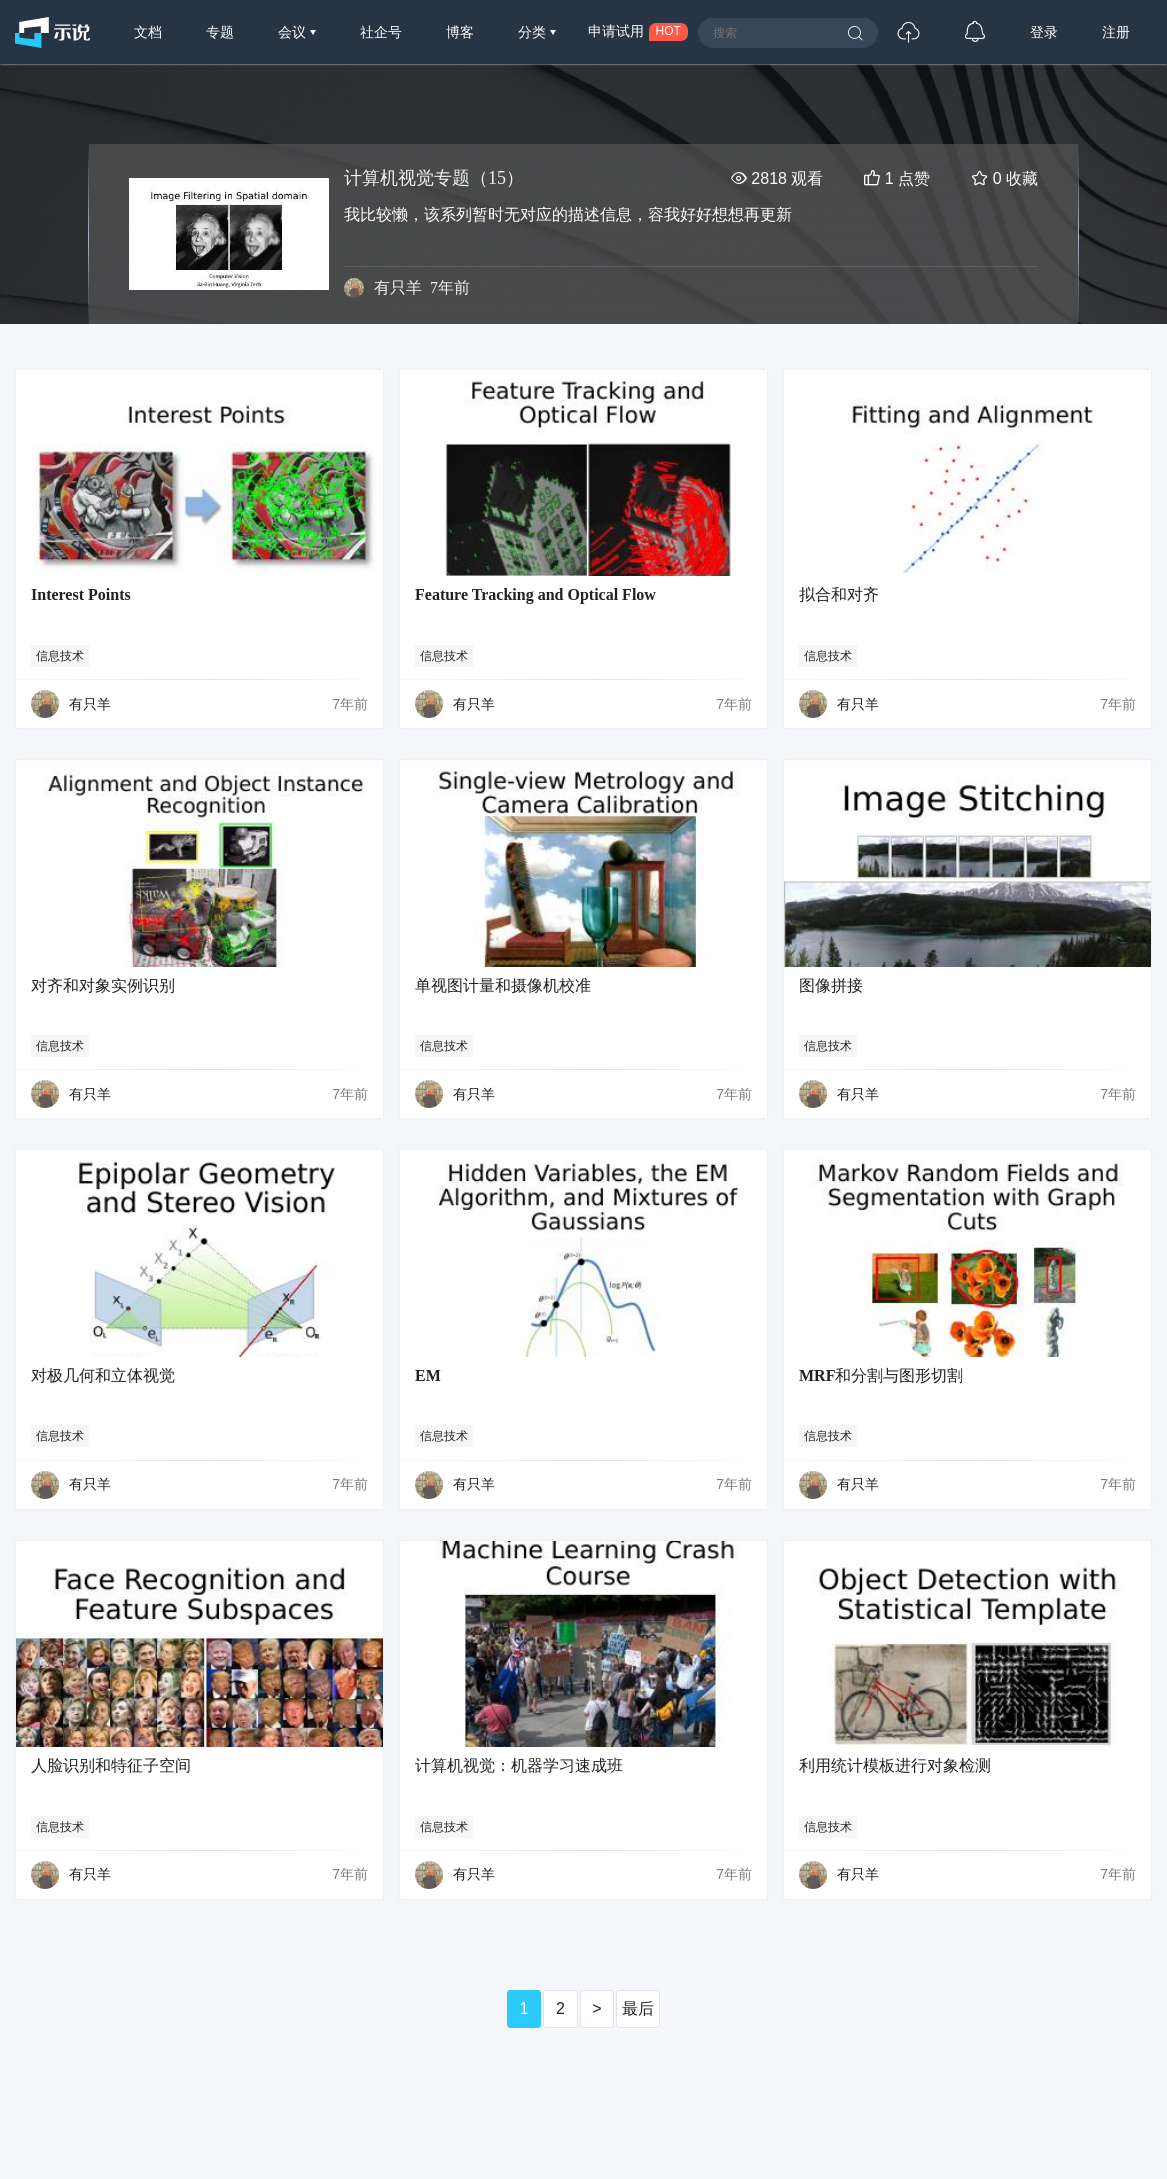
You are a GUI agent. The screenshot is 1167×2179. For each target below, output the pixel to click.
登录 (1044, 32)
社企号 (381, 32)
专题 (220, 32)
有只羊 (398, 287)
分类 (534, 32)
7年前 (350, 704)
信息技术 (60, 656)
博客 (460, 32)
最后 (638, 2008)
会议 (294, 32)
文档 (148, 32)
